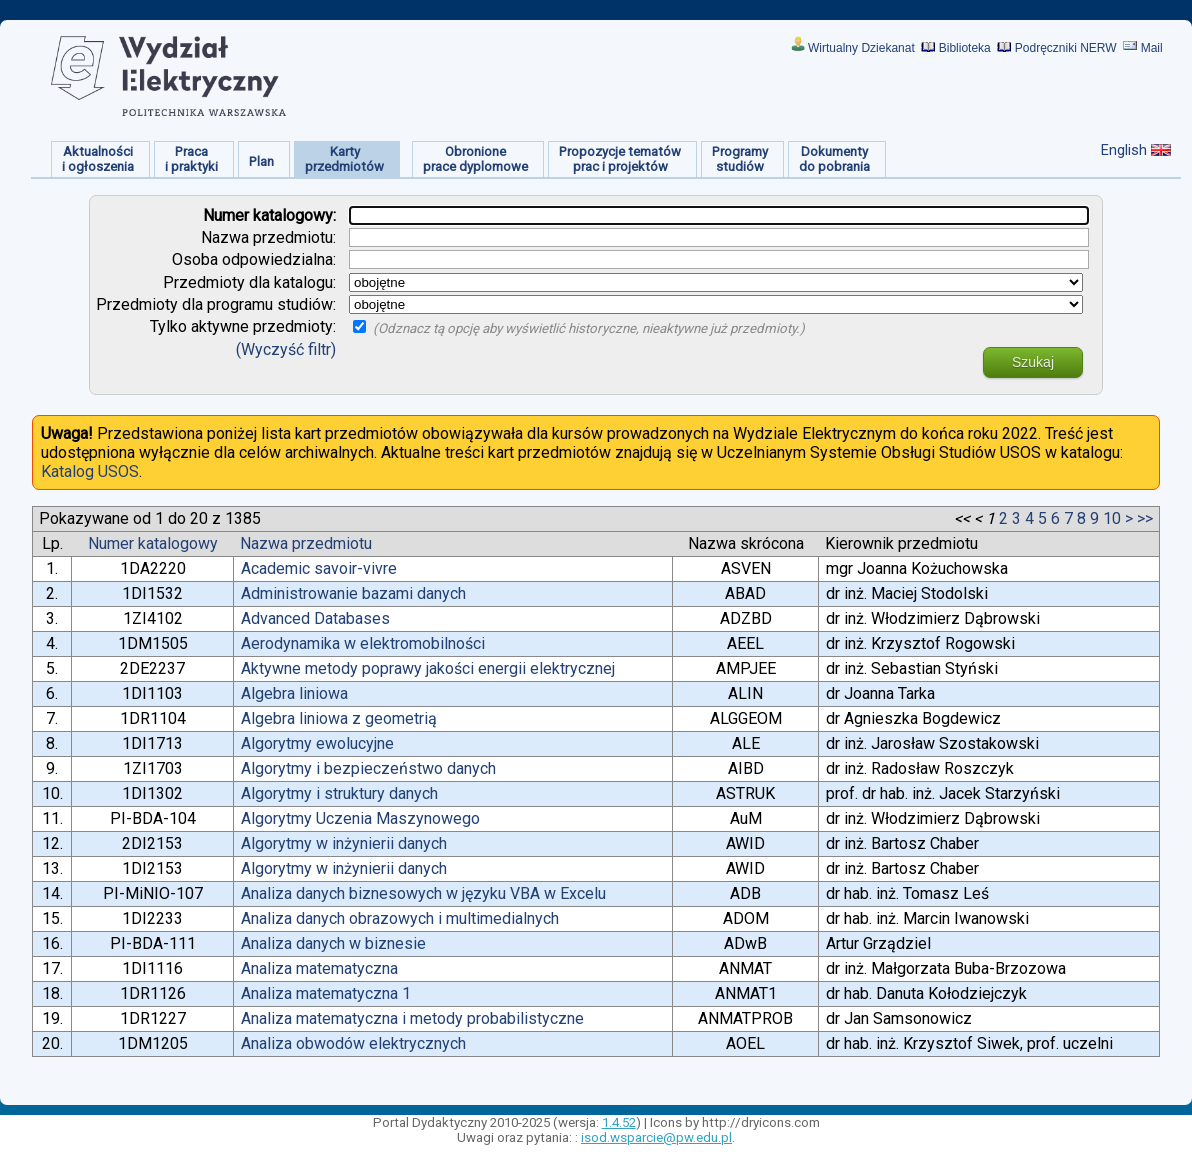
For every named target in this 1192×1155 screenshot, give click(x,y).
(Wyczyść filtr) (286, 349)
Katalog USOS (90, 471)
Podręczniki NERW (1066, 48)
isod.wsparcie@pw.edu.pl (656, 1137)
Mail (1152, 48)
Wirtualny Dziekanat (861, 48)
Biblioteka (965, 48)
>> (1145, 518)
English (1124, 150)
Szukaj (1033, 362)
